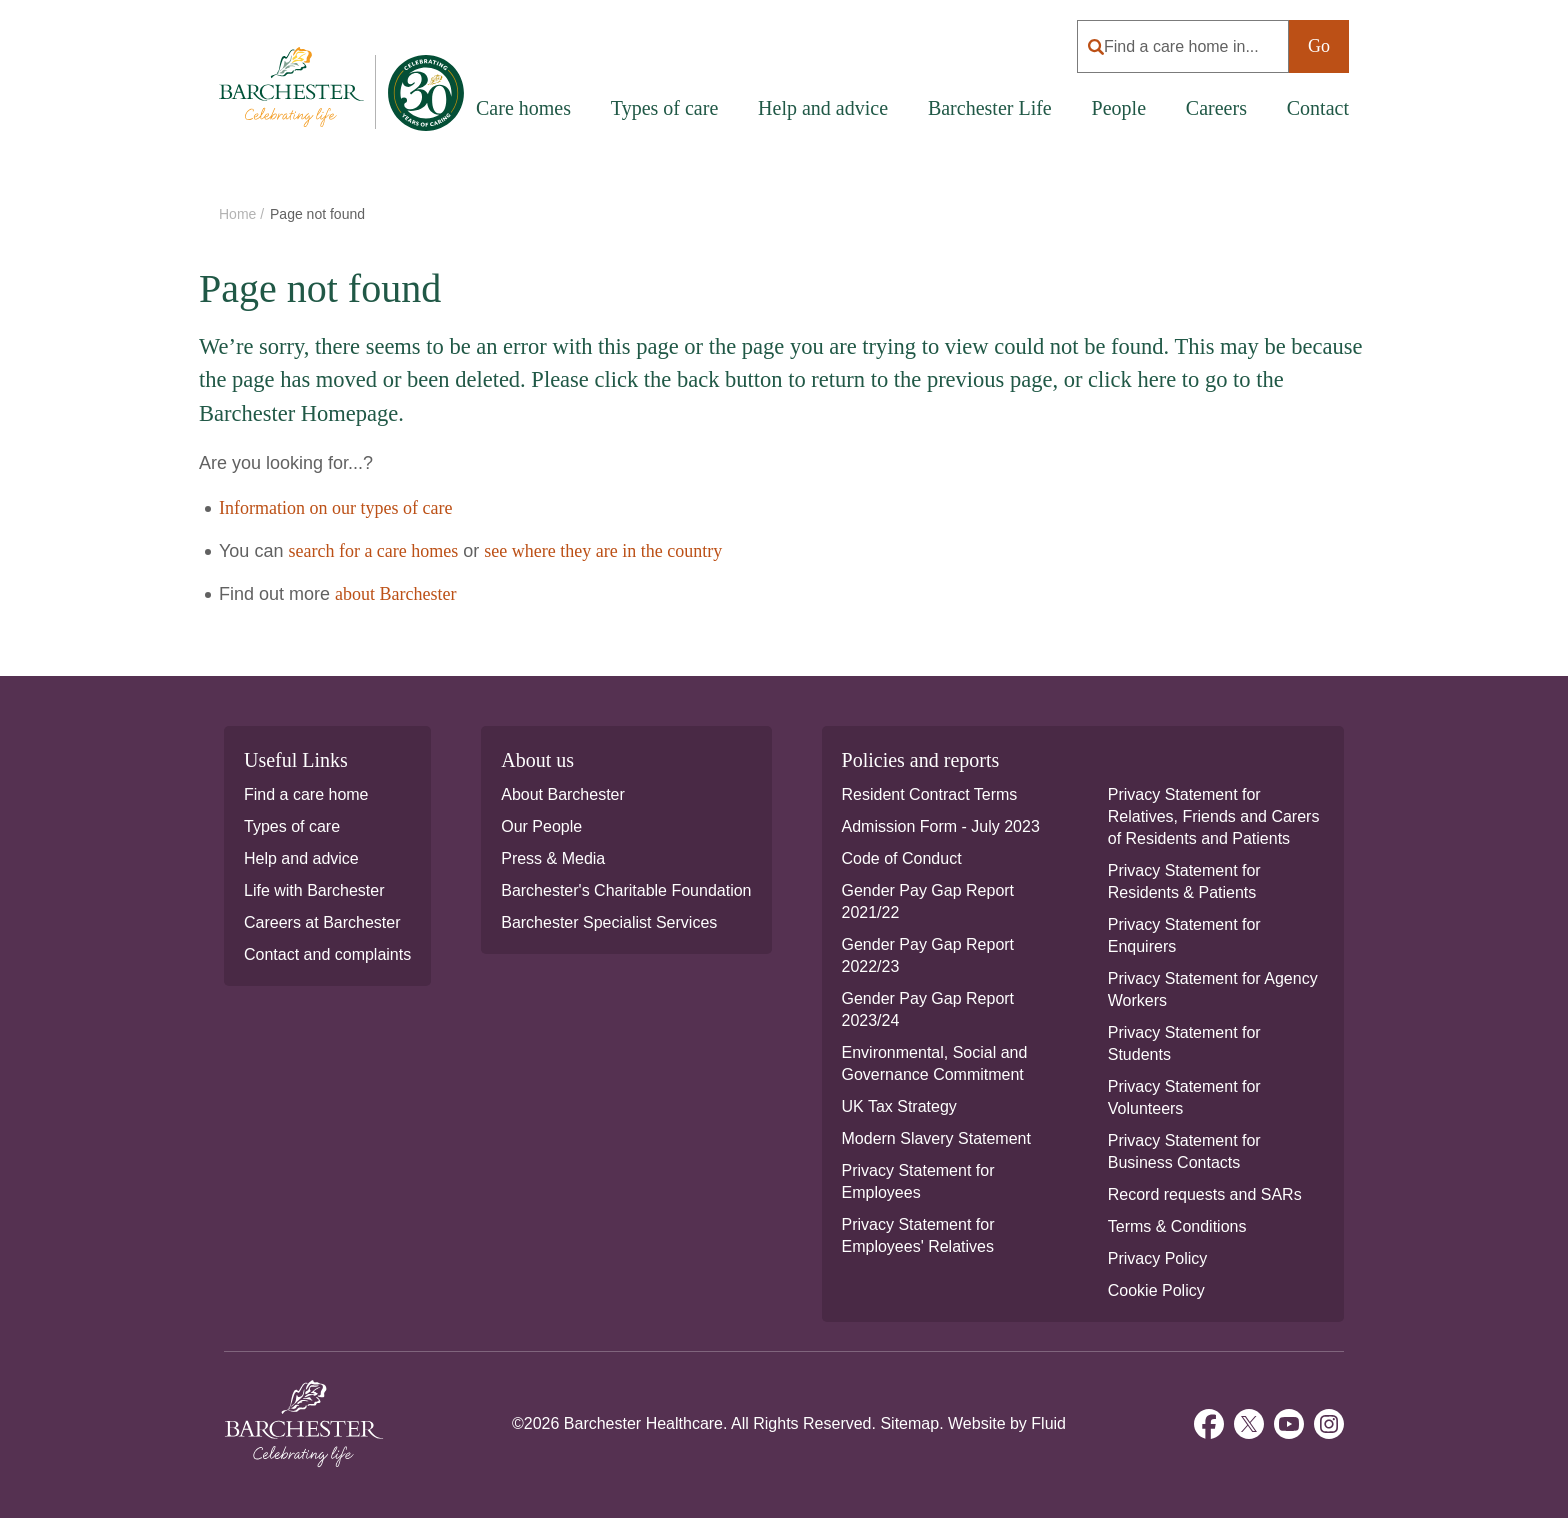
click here (1132, 379)
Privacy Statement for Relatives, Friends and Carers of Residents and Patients (1214, 816)
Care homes (523, 108)
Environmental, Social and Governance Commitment (935, 1063)
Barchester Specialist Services (609, 922)
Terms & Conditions (1177, 1226)
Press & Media (553, 858)
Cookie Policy (1156, 1290)
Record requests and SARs (1205, 1194)
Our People (541, 826)
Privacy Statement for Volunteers (1184, 1097)
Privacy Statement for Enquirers (1184, 935)
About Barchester (563, 794)
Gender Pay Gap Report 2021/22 (928, 901)
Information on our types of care (335, 508)
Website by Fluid (1007, 1423)
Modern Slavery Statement (936, 1138)
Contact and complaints (327, 954)
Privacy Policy (1158, 1258)
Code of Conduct (902, 858)
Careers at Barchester (322, 922)
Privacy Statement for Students (1184, 1043)
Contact (1318, 108)
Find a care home (306, 794)
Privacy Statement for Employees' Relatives (918, 1235)
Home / (243, 214)
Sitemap (909, 1423)
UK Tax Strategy (899, 1106)
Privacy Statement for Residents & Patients (1184, 881)
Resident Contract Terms (930, 794)
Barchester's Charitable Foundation (626, 890)
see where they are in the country (603, 551)
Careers (1216, 108)
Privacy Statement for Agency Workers (1213, 989)
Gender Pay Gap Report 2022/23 (928, 955)
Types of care (292, 826)
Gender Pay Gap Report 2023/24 (928, 1009)
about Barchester (395, 594)
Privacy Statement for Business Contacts (1184, 1151)
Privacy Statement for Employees (918, 1181)
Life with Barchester (314, 890)
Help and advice (823, 108)
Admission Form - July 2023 (941, 826)
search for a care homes (373, 551)
